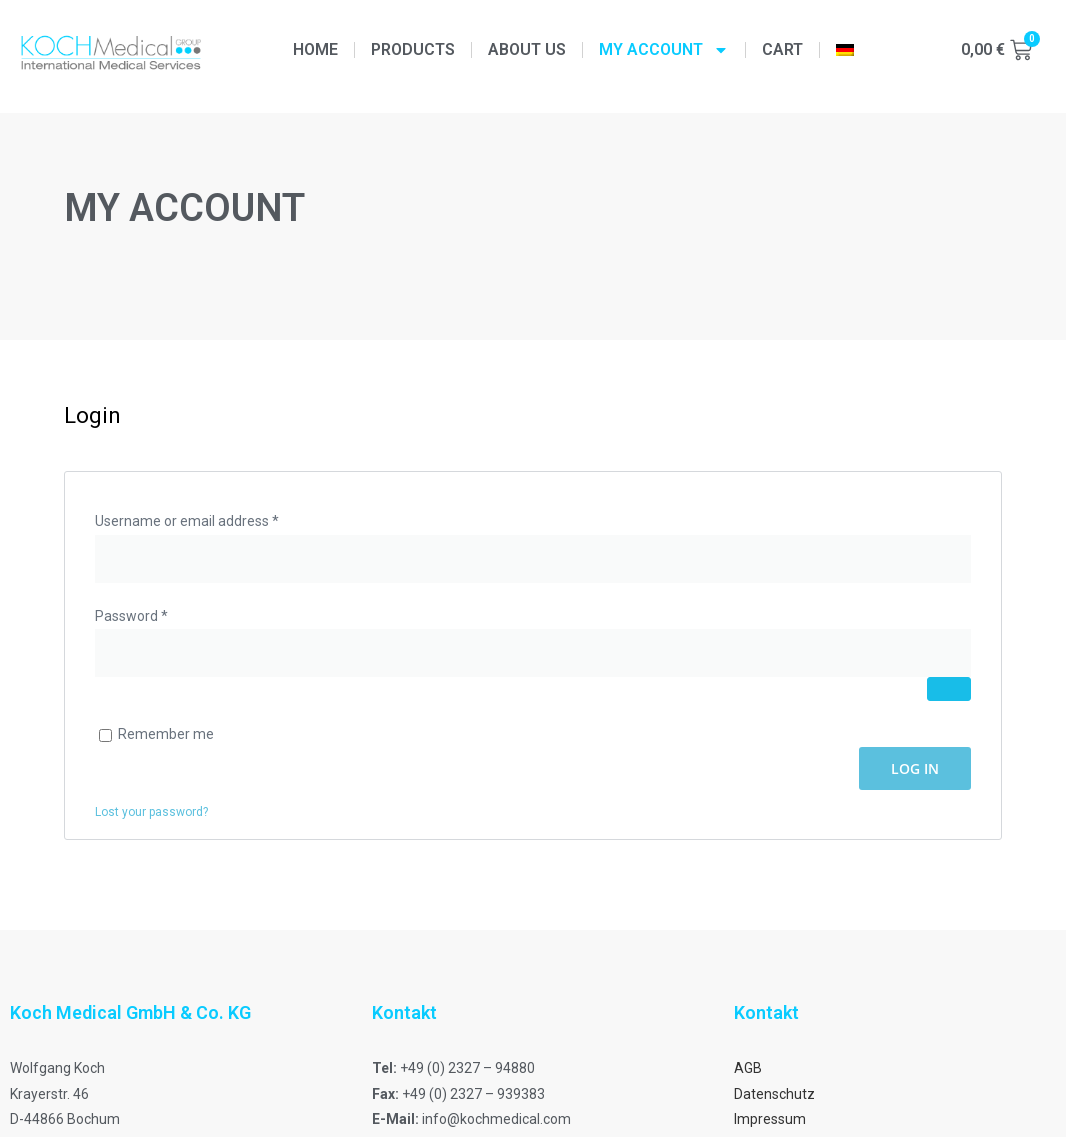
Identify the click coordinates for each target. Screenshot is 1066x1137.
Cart (782, 49)
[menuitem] (845, 50)
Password (159, 614)
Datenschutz (774, 1094)
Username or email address (215, 519)
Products (413, 49)
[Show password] (949, 689)
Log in (915, 768)
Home (315, 49)
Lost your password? (151, 812)
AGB (748, 1068)
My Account (664, 50)
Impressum (770, 1119)
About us (527, 49)
